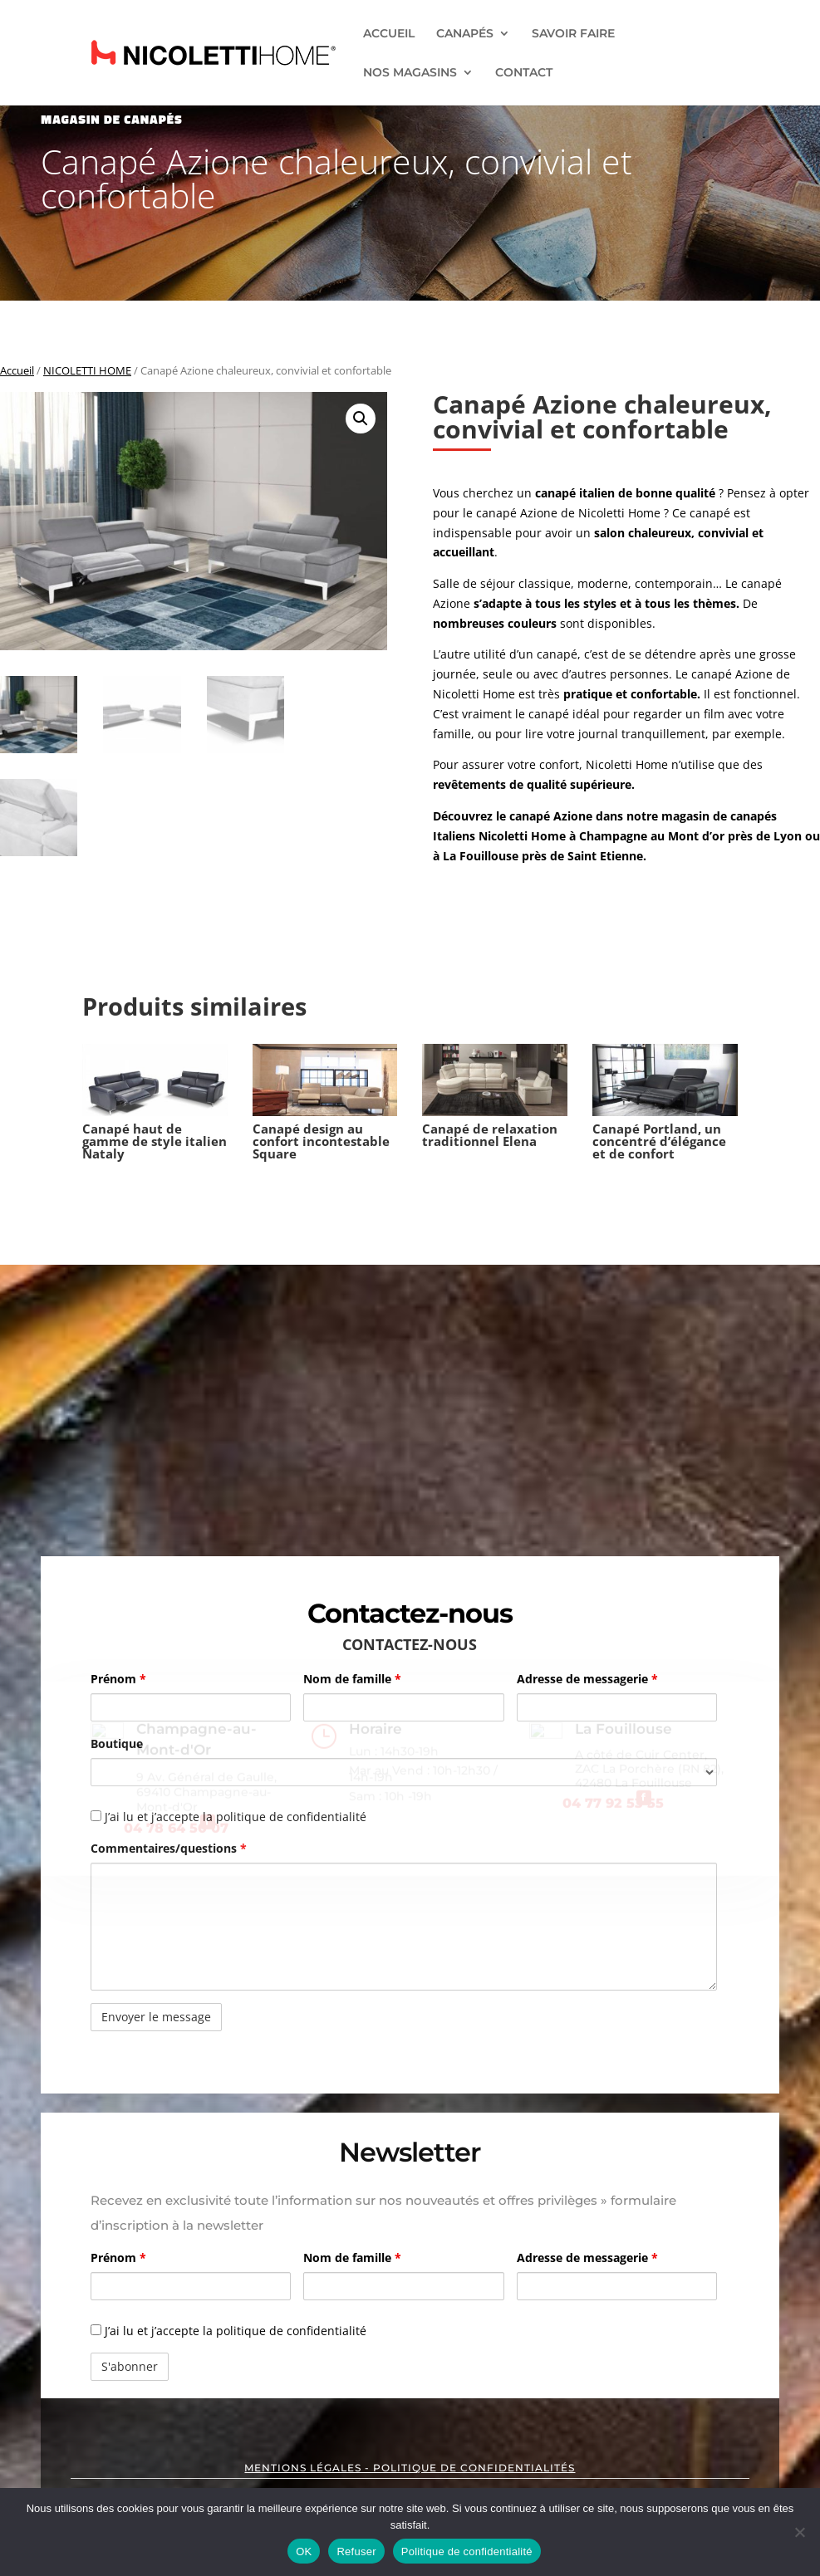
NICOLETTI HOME (87, 370)
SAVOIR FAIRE (573, 34)
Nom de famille (352, 1679)
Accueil (17, 370)
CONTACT (523, 73)
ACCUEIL (389, 34)
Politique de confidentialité (467, 2551)
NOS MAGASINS (410, 73)
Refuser (356, 2551)
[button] (361, 418)
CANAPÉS (464, 34)
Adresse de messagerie (587, 1679)
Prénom (118, 1679)
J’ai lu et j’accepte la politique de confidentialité (228, 2330)
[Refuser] (799, 2532)
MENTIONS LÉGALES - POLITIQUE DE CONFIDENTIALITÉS (409, 2467)
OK (304, 2551)
